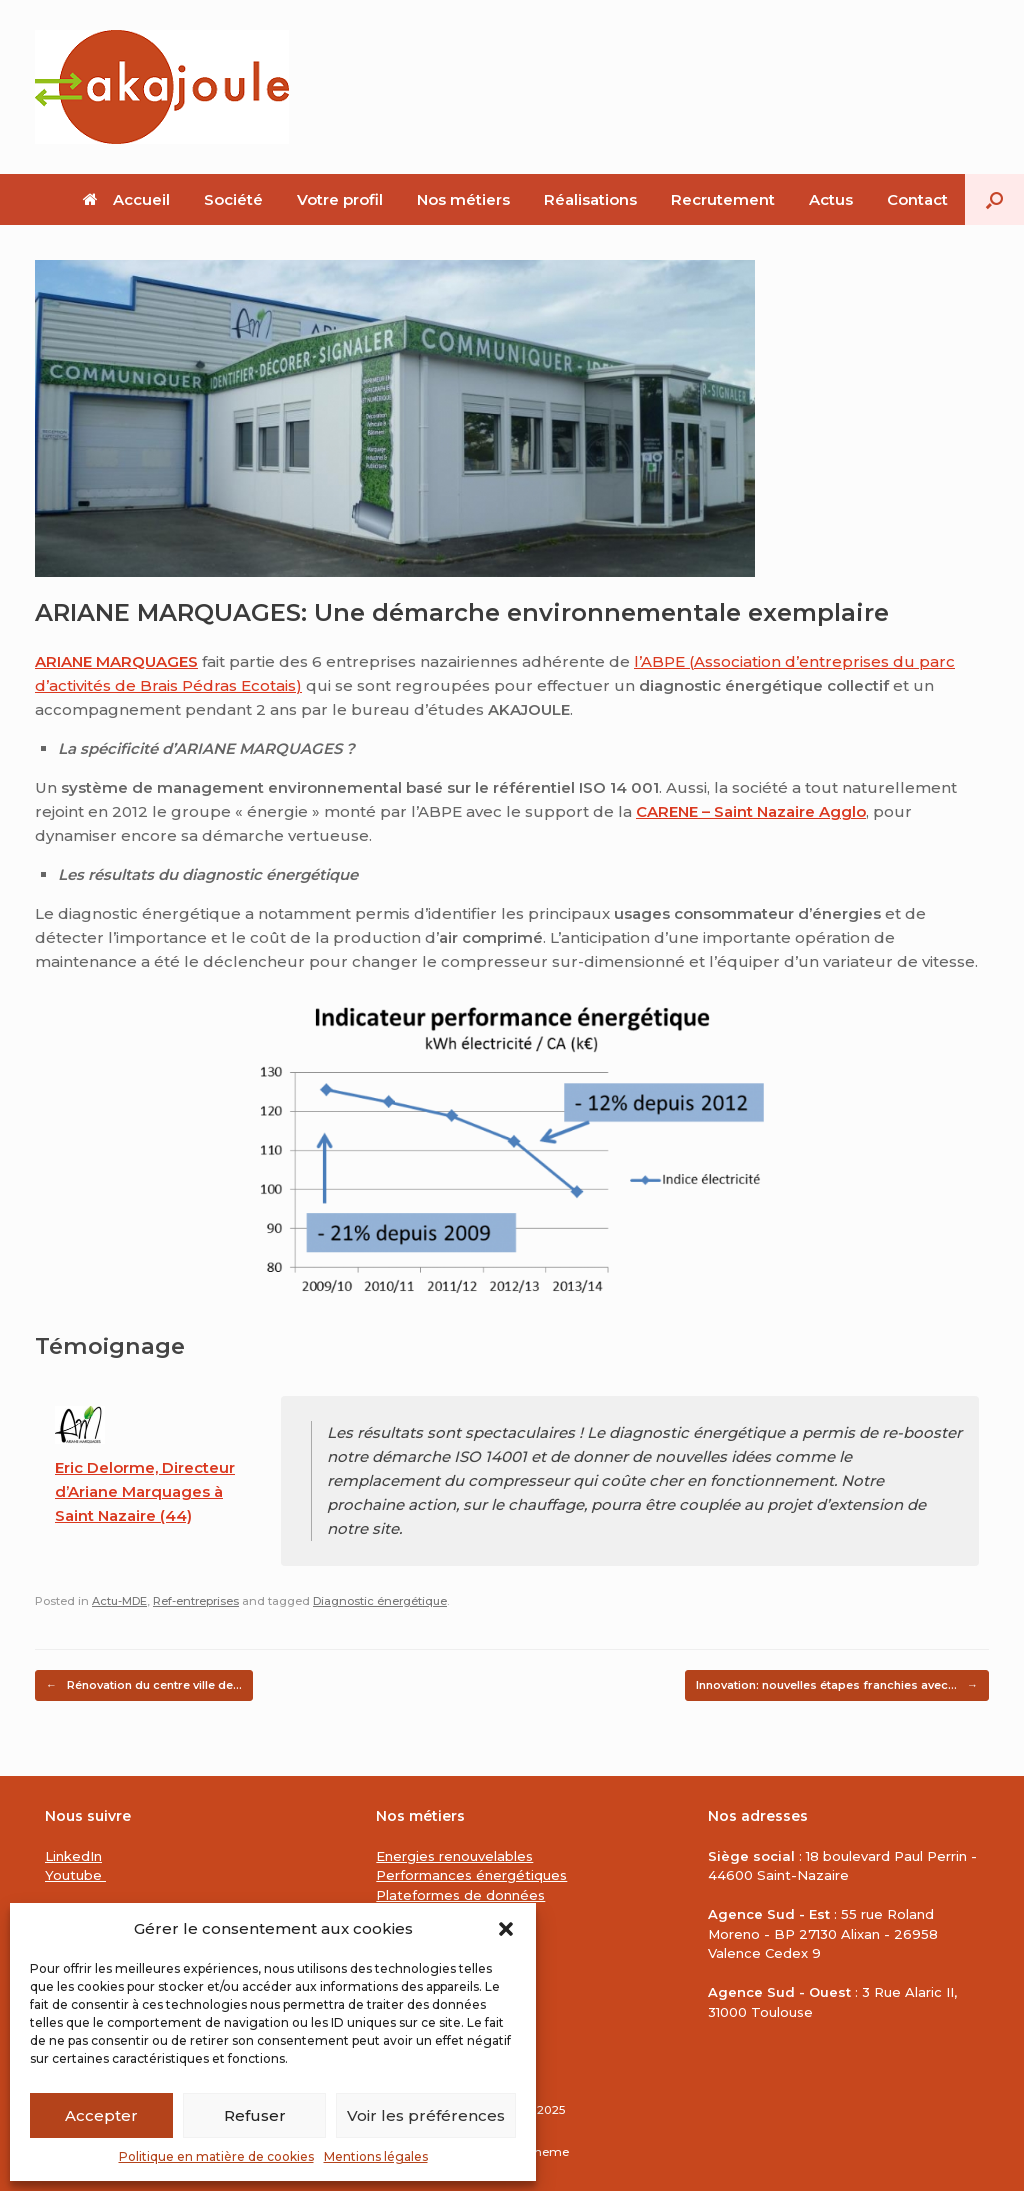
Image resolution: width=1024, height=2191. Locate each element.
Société (233, 199)
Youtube (75, 1875)
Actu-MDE (119, 1601)
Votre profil (340, 199)
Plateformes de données (460, 1895)
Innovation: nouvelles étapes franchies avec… (837, 1685)
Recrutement (723, 199)
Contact (917, 199)
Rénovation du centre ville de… (144, 1685)
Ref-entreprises (196, 1601)
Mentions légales (376, 2156)
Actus (831, 199)
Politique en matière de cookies (216, 2156)
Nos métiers (463, 199)
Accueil (126, 199)
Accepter (101, 2115)
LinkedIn (73, 1856)
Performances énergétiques (471, 1875)
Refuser (255, 2115)
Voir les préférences (426, 2115)
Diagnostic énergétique (380, 1601)
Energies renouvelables (454, 1856)
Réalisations (590, 199)
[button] (506, 1929)
